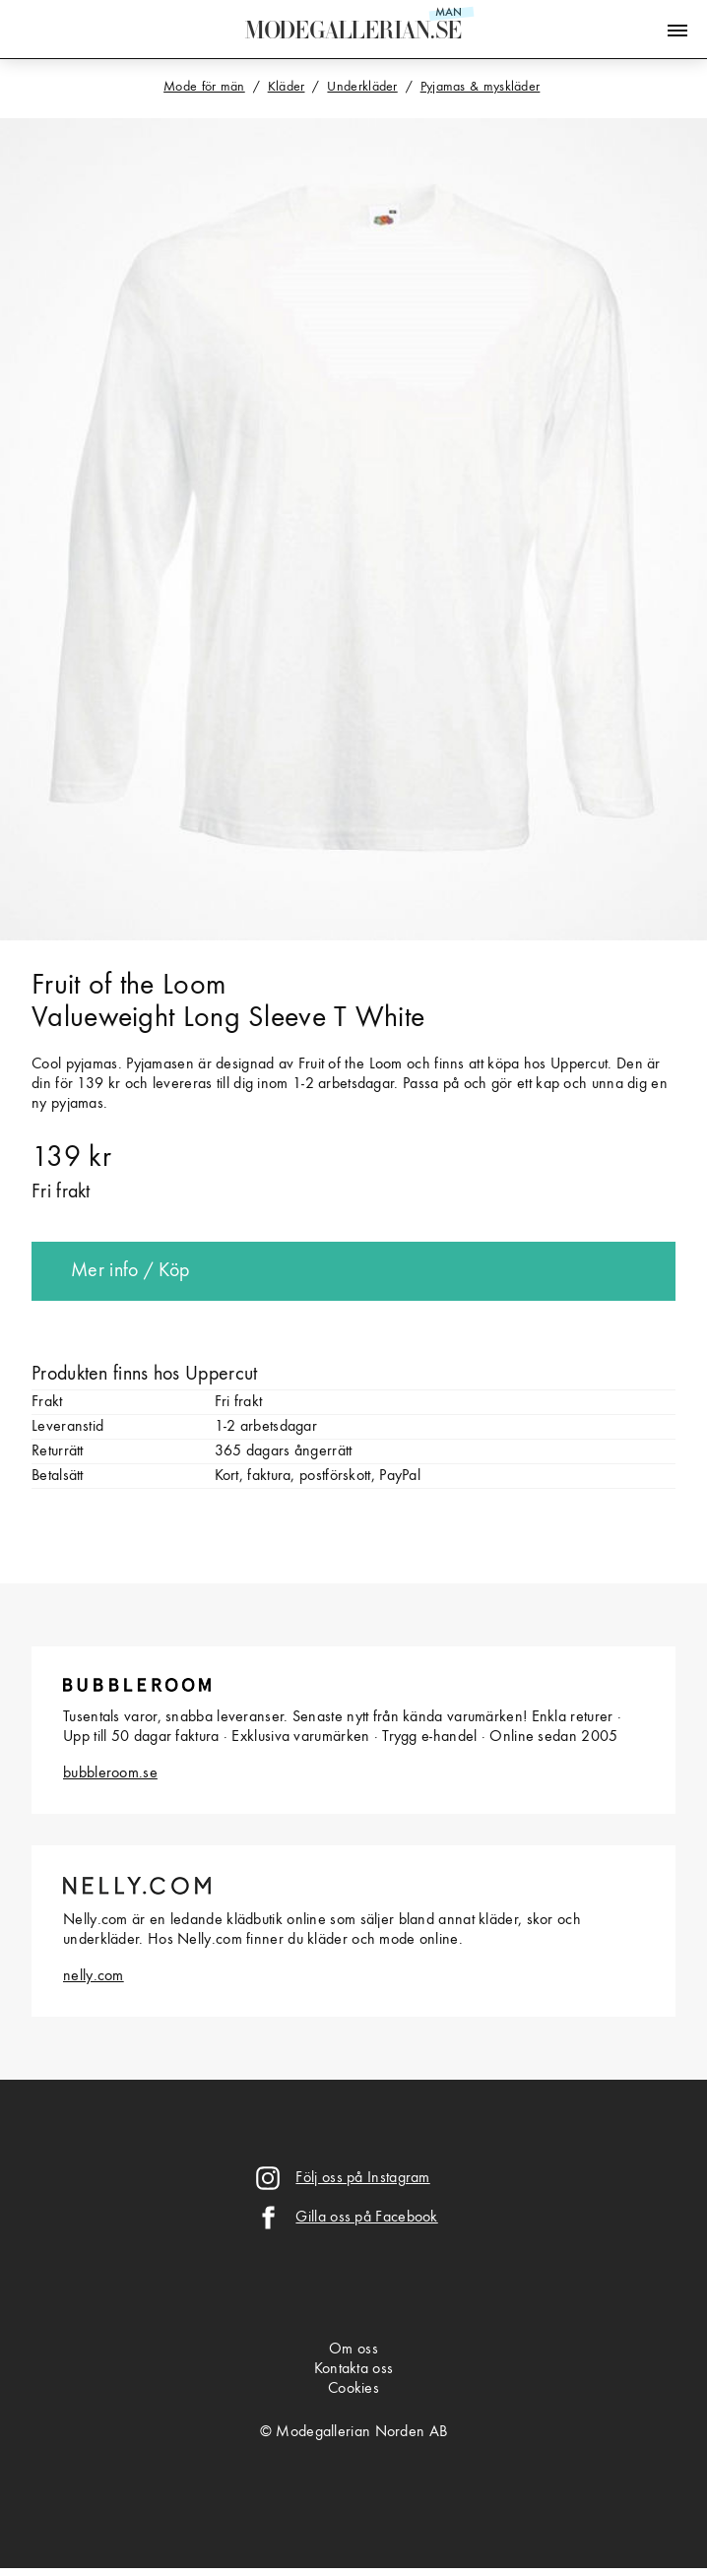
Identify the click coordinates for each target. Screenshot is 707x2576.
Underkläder (362, 87)
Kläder (286, 87)
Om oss (353, 2349)
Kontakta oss (354, 2369)
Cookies (353, 2389)
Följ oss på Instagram (362, 2178)
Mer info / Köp (130, 1271)
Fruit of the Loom (128, 985)
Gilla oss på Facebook (366, 2217)
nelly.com (93, 1976)
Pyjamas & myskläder (480, 87)
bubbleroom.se (110, 1773)
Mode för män (204, 87)
